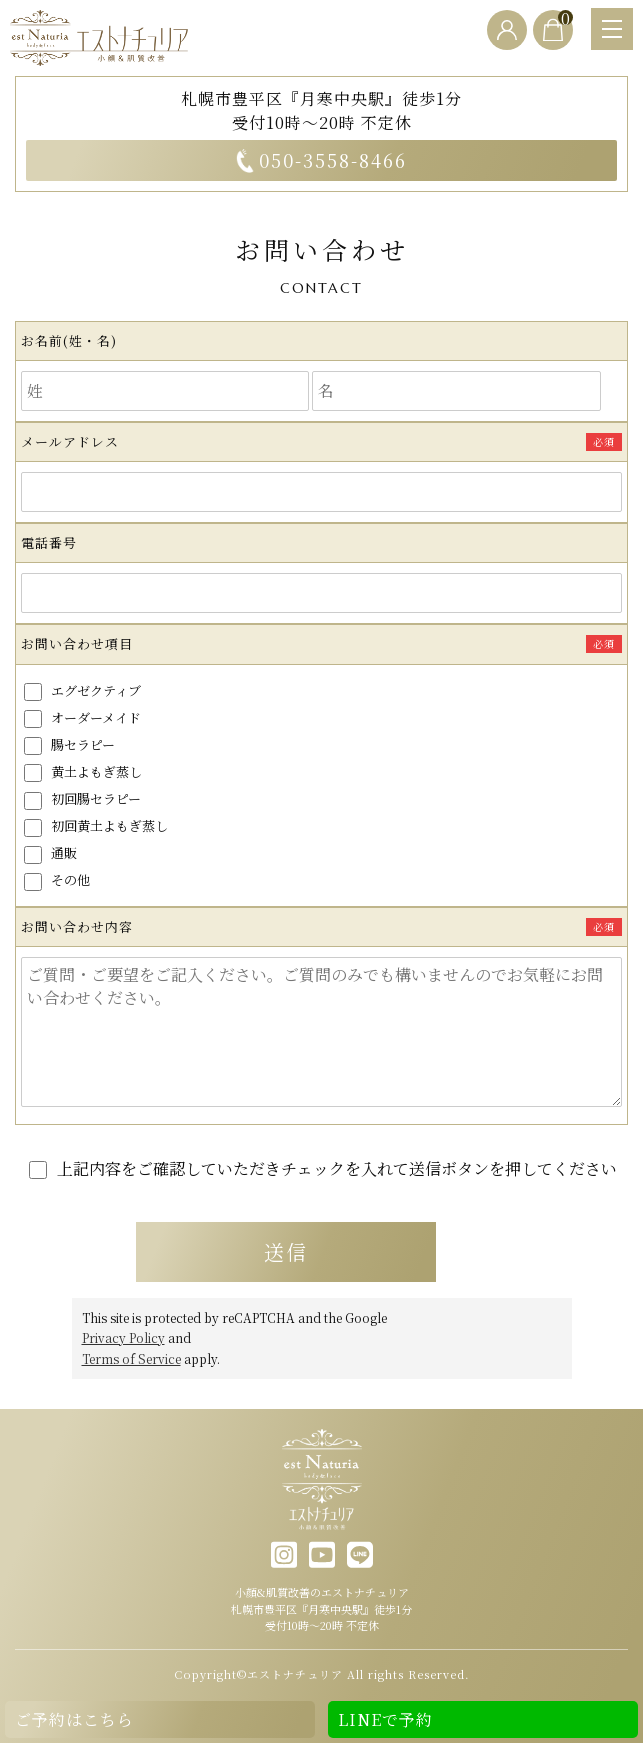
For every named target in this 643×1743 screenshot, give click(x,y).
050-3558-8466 (321, 160)
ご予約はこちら (74, 1719)
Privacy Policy (123, 1337)
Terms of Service (131, 1357)
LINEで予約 (385, 1719)
